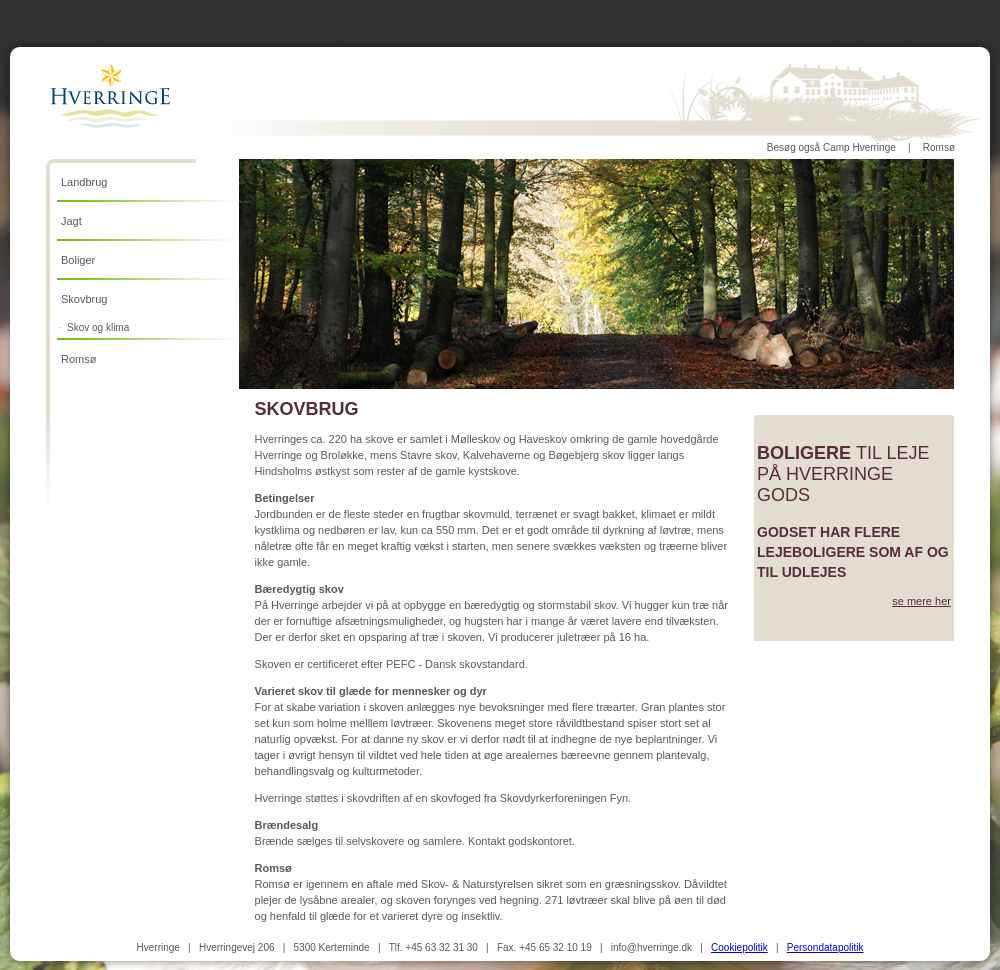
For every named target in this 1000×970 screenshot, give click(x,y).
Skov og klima (98, 327)
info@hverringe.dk (651, 947)
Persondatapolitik (825, 947)
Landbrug (84, 182)
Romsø (939, 147)
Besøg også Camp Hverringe (831, 147)
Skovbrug (84, 299)
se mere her (921, 601)
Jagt (71, 221)
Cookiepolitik (739, 947)
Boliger (78, 260)
